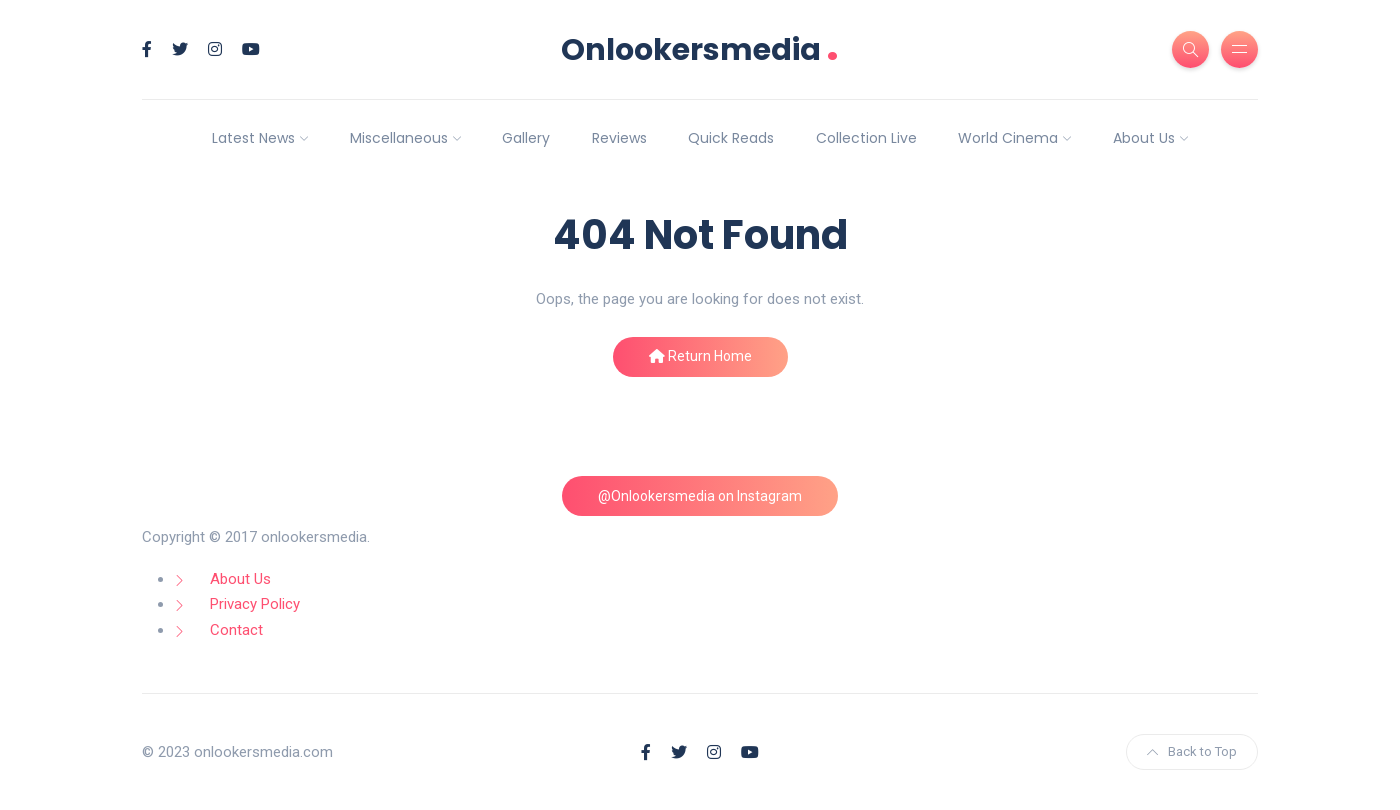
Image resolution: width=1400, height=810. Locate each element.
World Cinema (1008, 138)
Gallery (526, 138)
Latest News (253, 138)
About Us (1144, 138)
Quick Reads (731, 138)
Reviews (619, 138)
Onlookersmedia (700, 50)
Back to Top (1192, 751)
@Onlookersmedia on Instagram (700, 496)
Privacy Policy (255, 604)
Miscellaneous (399, 138)
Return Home (700, 356)
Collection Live (866, 138)
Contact (236, 630)
